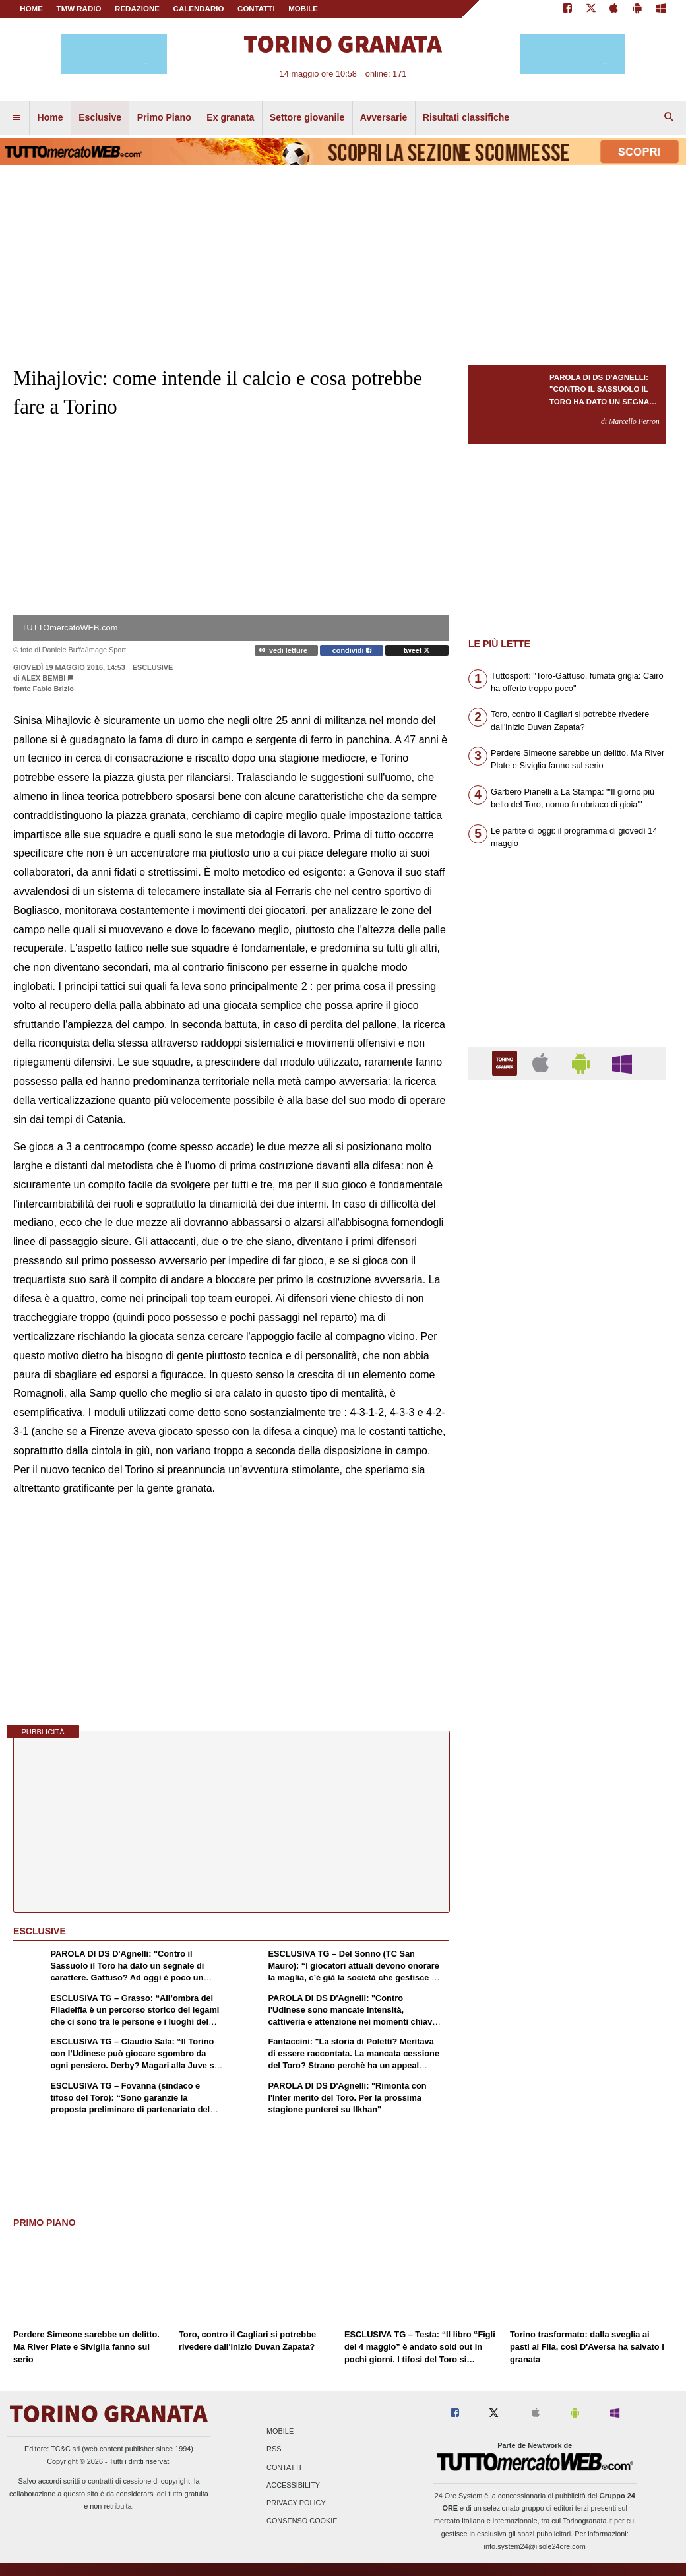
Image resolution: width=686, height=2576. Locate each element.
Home (31, 9)
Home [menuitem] (50, 117)
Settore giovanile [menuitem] (307, 117)
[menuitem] (16, 118)
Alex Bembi (43, 678)
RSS (273, 2449)
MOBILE (303, 9)
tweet (417, 650)
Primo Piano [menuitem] (164, 117)
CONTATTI (256, 9)
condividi (351, 650)
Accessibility (293, 2485)
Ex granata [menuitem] (230, 117)
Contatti (283, 2467)
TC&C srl (65, 2449)
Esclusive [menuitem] (99, 117)
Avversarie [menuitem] (384, 117)
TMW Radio (79, 9)
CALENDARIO (198, 9)
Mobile (280, 2432)
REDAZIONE (137, 9)
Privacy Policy (296, 2503)
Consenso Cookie (302, 2521)
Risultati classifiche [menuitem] (466, 117)
